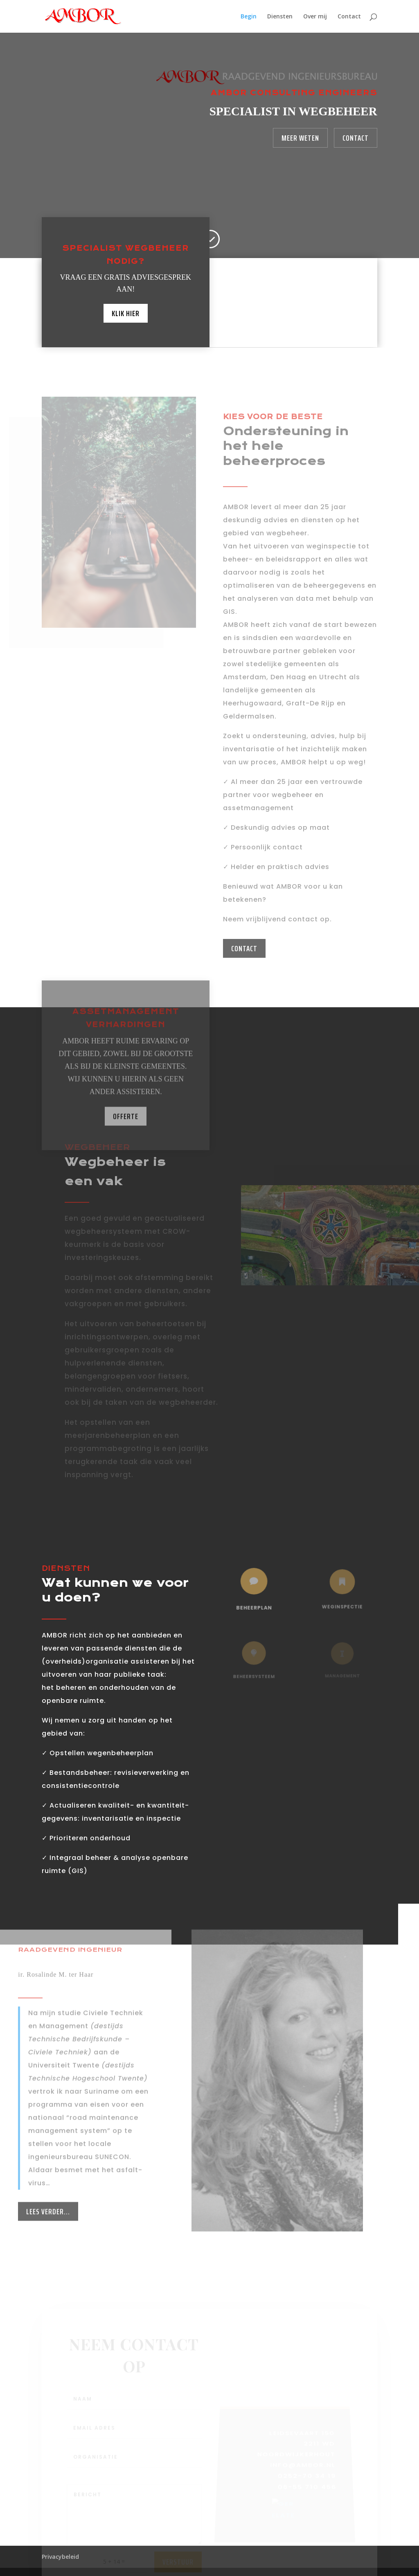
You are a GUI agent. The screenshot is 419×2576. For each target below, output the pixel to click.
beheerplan (253, 1604)
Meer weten (300, 137)
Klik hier (126, 312)
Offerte (125, 1134)
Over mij (315, 16)
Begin (249, 16)
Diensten (280, 16)
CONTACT (244, 948)
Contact (349, 16)
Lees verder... (48, 2244)
